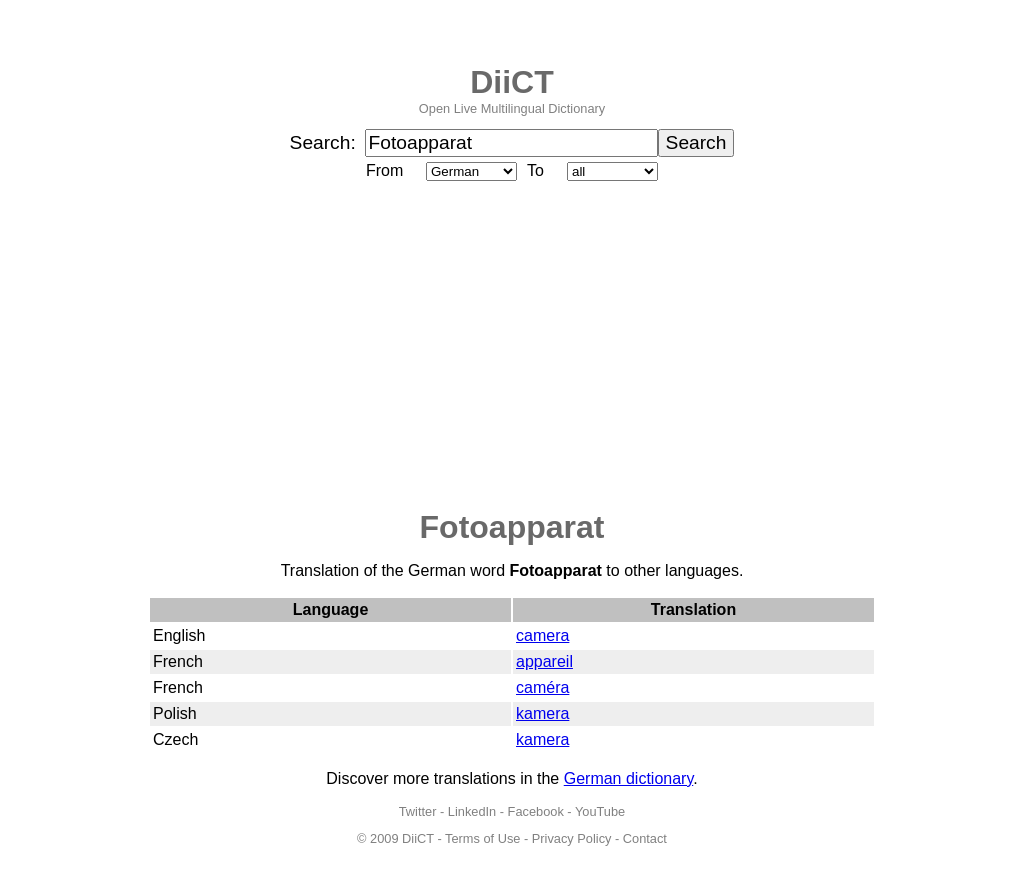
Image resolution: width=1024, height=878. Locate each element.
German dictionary (629, 778)
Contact (645, 838)
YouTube (600, 811)
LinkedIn (472, 811)
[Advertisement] (512, 347)
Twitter (418, 811)
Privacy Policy (572, 838)
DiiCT (512, 82)
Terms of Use (482, 838)
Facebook (536, 811)
